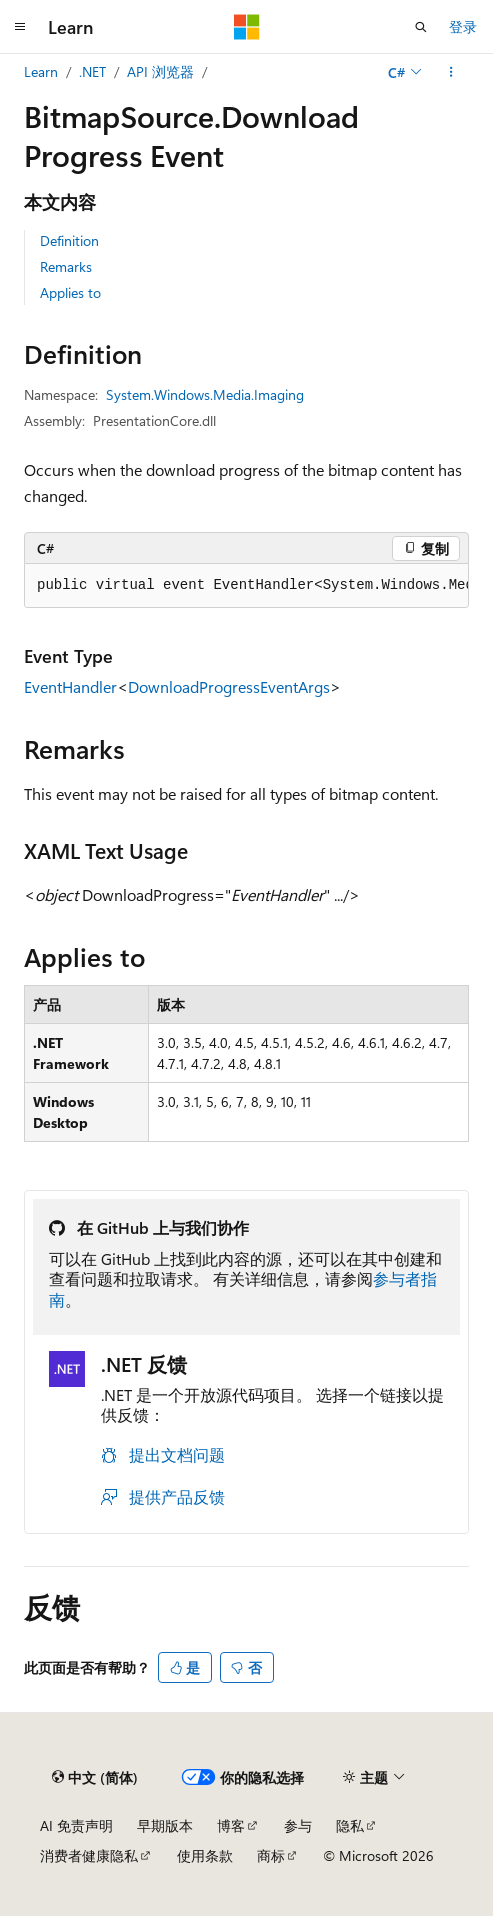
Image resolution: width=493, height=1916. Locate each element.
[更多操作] (451, 72)
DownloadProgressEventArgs (229, 686)
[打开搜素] (421, 27)
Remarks (66, 266)
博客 (231, 1825)
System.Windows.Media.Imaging (205, 394)
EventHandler (70, 686)
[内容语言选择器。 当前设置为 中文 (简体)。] (95, 1777)
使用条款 (205, 1855)
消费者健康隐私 (89, 1855)
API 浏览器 (160, 71)
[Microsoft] (247, 27)
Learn (41, 71)
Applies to (70, 292)
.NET (92, 71)
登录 (463, 26)
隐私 (350, 1825)
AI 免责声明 (76, 1825)
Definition (69, 240)
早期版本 (165, 1825)
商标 (271, 1855)
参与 (298, 1825)
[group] (246, 586)
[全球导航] (20, 27)
